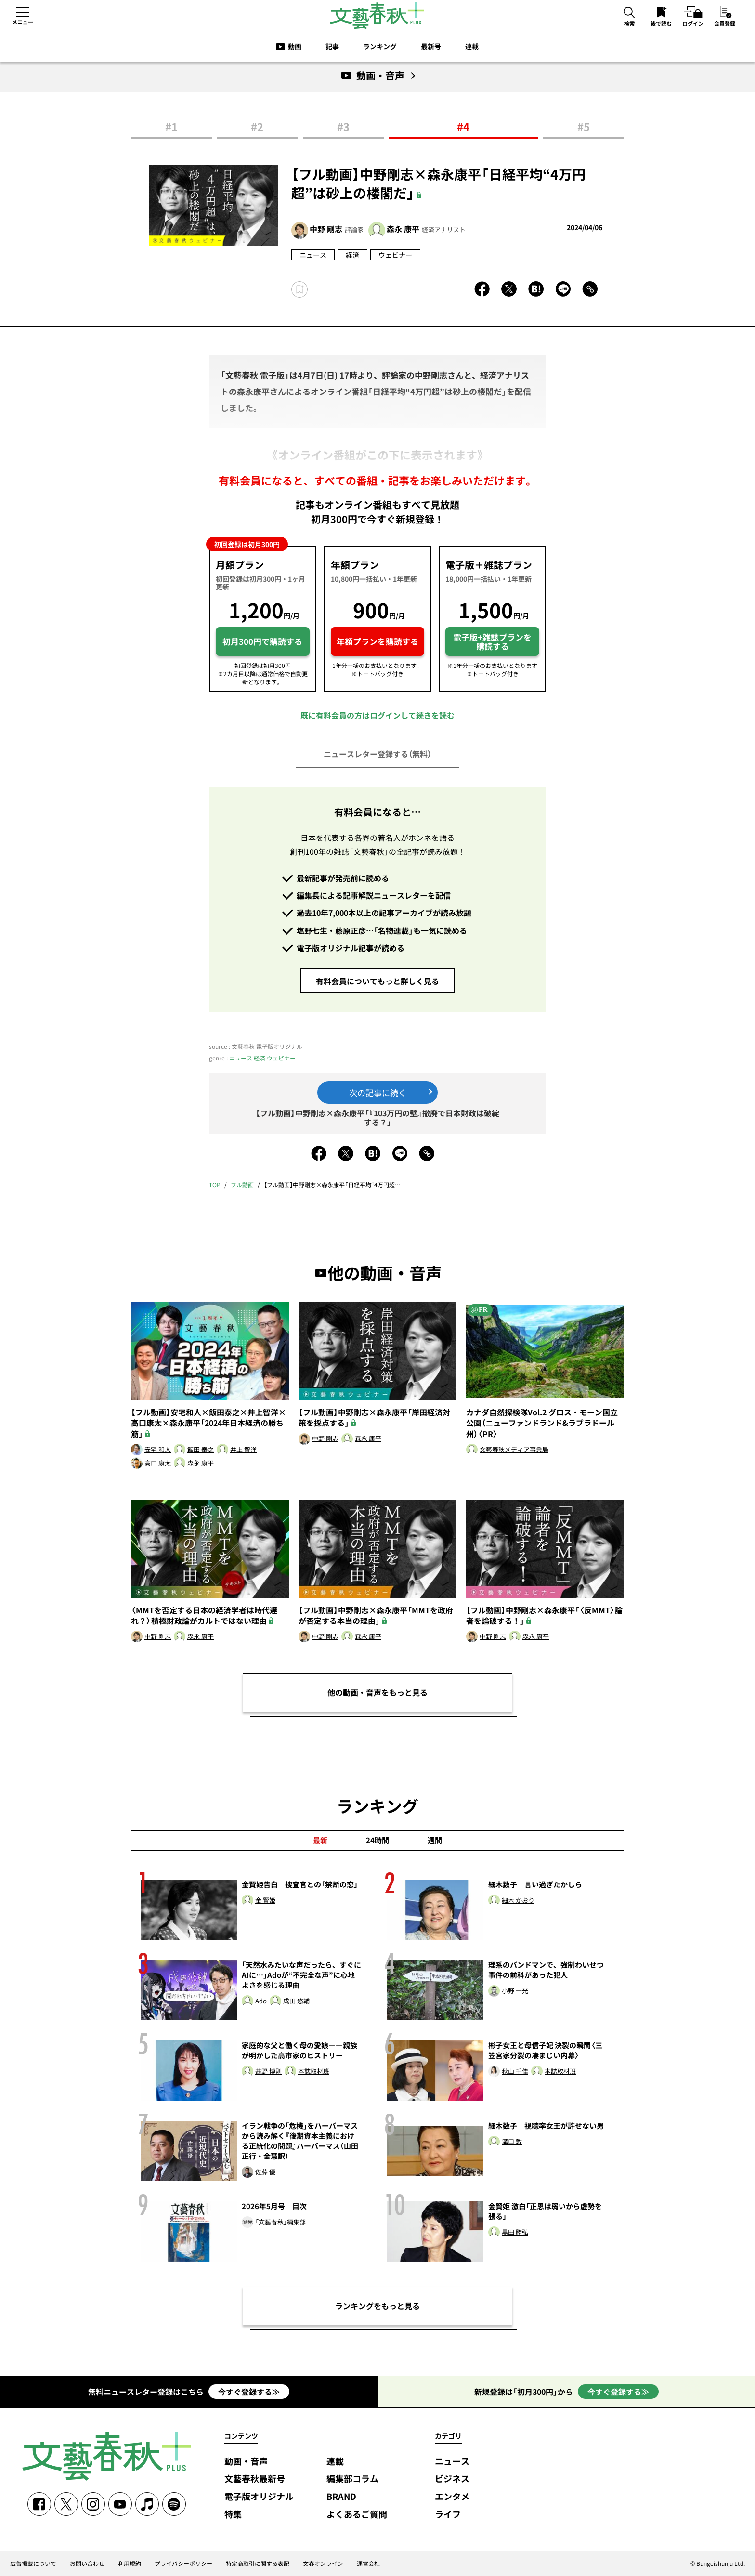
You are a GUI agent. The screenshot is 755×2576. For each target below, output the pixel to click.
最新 (320, 1840)
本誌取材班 (313, 2071)
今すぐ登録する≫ (249, 2391)
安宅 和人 (157, 1449)
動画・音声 (246, 2462)
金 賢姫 (265, 1900)
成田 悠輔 (296, 2001)
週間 (435, 1840)
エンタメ (452, 2497)
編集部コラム (352, 2479)
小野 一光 (515, 1991)
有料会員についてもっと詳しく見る (377, 981)
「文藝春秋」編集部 (280, 2222)
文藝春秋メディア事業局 (514, 1449)
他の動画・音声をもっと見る (377, 1692)
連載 (472, 46)
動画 (294, 46)
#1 (171, 126)
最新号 (431, 46)
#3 (343, 126)
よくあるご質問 (356, 2515)
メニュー (22, 22)
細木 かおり (518, 1900)
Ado (261, 2001)
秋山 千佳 (515, 2071)
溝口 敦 (512, 2141)
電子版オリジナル (259, 2497)
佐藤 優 (265, 2172)
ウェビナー (395, 255)
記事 (332, 46)
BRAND (341, 2497)
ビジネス (452, 2479)
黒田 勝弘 (515, 2232)
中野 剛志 (326, 229)
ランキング (380, 46)
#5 (583, 126)
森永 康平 (403, 229)
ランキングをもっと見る (377, 2306)
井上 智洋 (243, 1449)
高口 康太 (157, 1463)
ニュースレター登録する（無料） (377, 753)
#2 (257, 126)
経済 (352, 255)
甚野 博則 (268, 2071)
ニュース (312, 255)
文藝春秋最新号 (254, 2479)
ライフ (448, 2515)
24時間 (377, 1840)
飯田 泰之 (200, 1449)
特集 (233, 2515)
